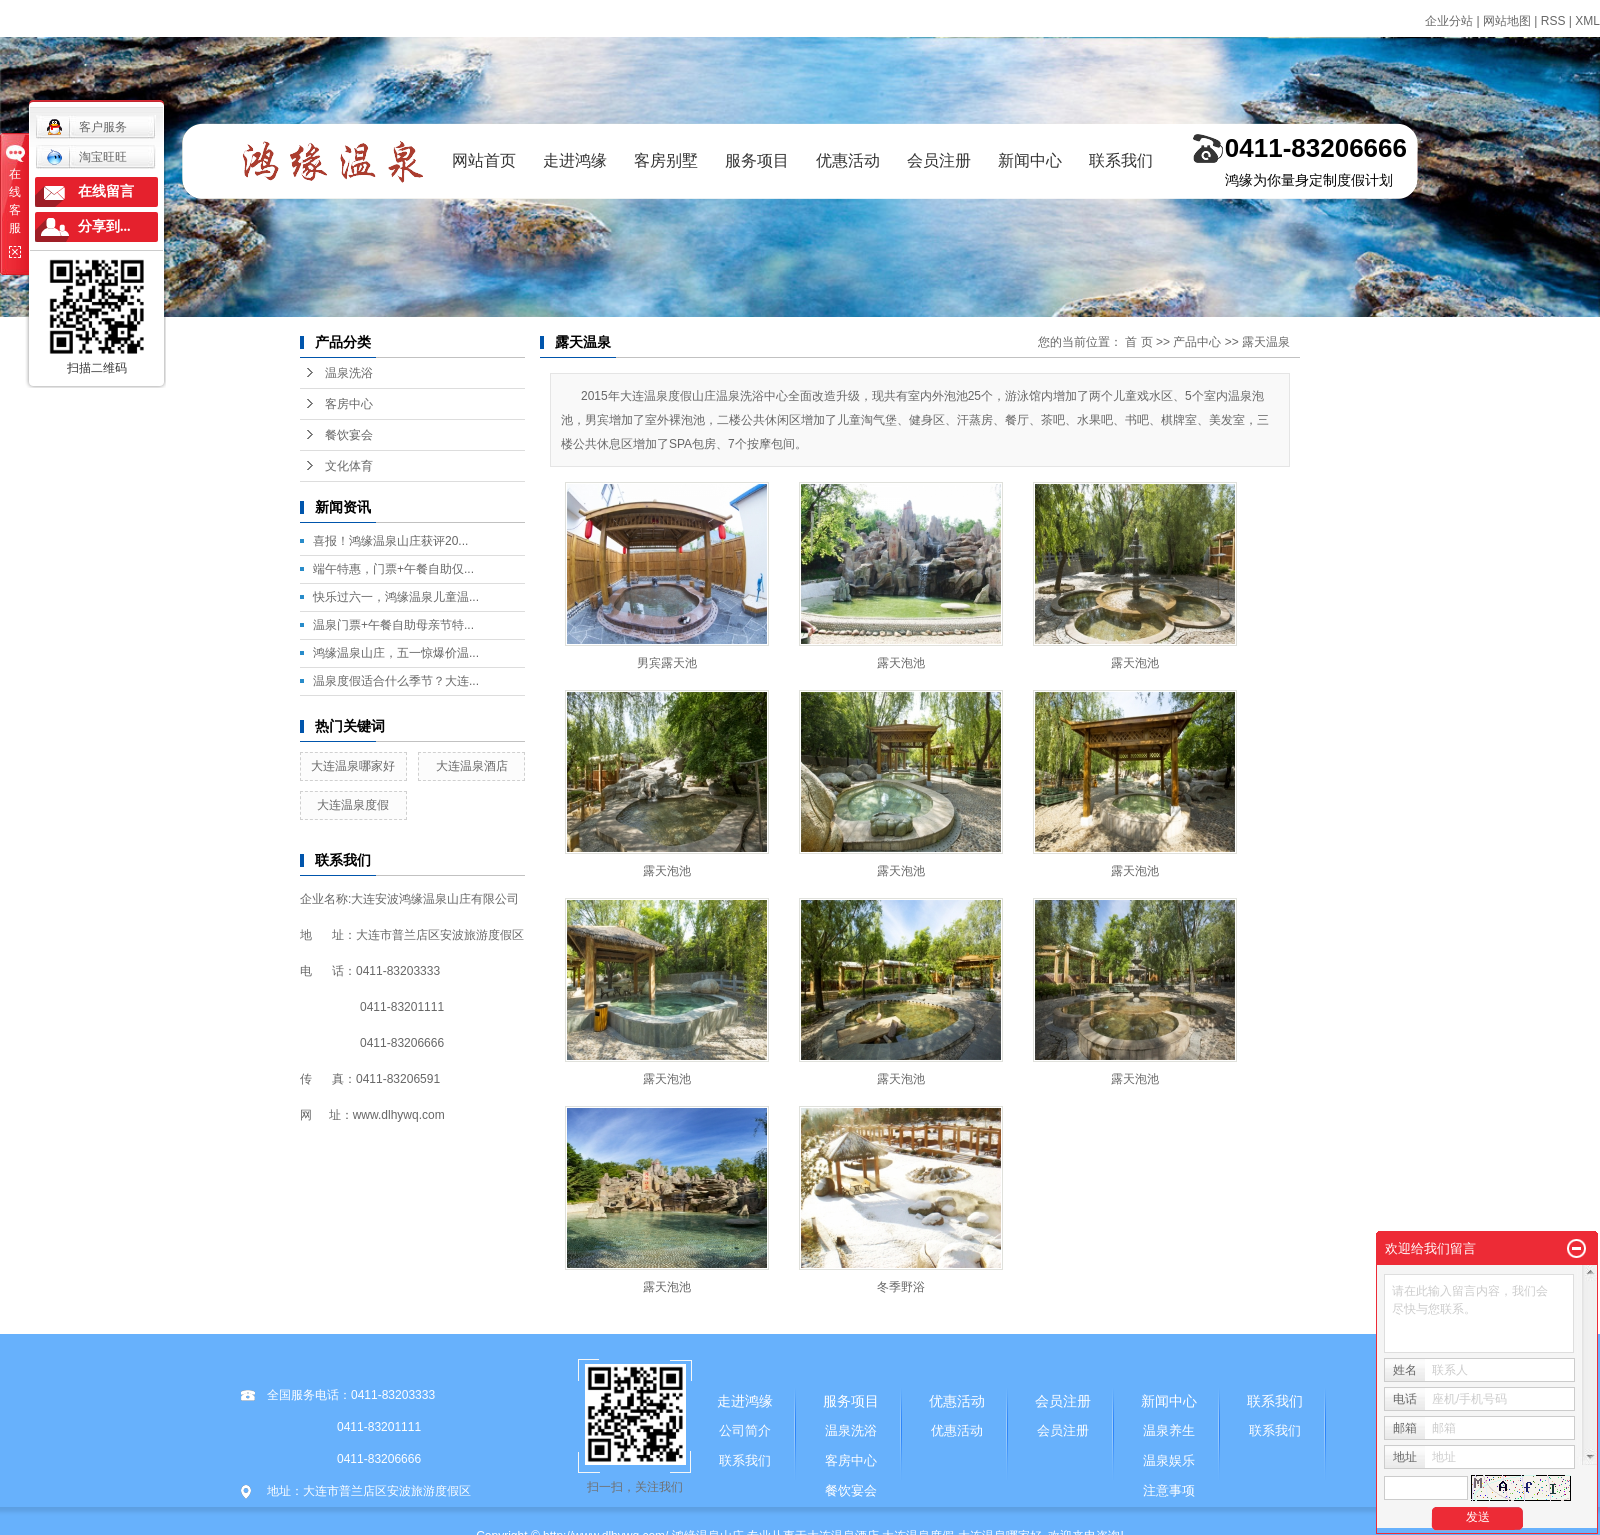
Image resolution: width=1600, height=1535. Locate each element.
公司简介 (745, 1430)
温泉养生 (1169, 1430)
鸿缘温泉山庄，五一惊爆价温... (396, 653)
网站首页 (484, 160)
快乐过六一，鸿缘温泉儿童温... (396, 597)
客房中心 (349, 404)
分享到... (104, 226)
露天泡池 (901, 663)
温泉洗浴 (349, 373)
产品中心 (1197, 342)
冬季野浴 (901, 1287)
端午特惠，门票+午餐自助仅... (393, 569)
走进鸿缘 (575, 160)
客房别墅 (666, 160)
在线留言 (106, 191)
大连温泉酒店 (472, 766)
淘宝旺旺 (86, 157)
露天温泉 (1266, 342)
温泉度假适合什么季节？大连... (396, 681)
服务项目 (757, 160)
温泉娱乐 (1169, 1460)
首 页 (1138, 342)
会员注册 (939, 160)
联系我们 (1121, 160)
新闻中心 (1030, 160)
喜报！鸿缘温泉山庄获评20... (390, 541)
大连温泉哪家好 (353, 766)
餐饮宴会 (349, 435)
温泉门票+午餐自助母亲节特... (393, 625)
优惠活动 (848, 160)
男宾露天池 (667, 663)
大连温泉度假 (353, 805)
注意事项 (1169, 1490)
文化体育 (349, 466)
